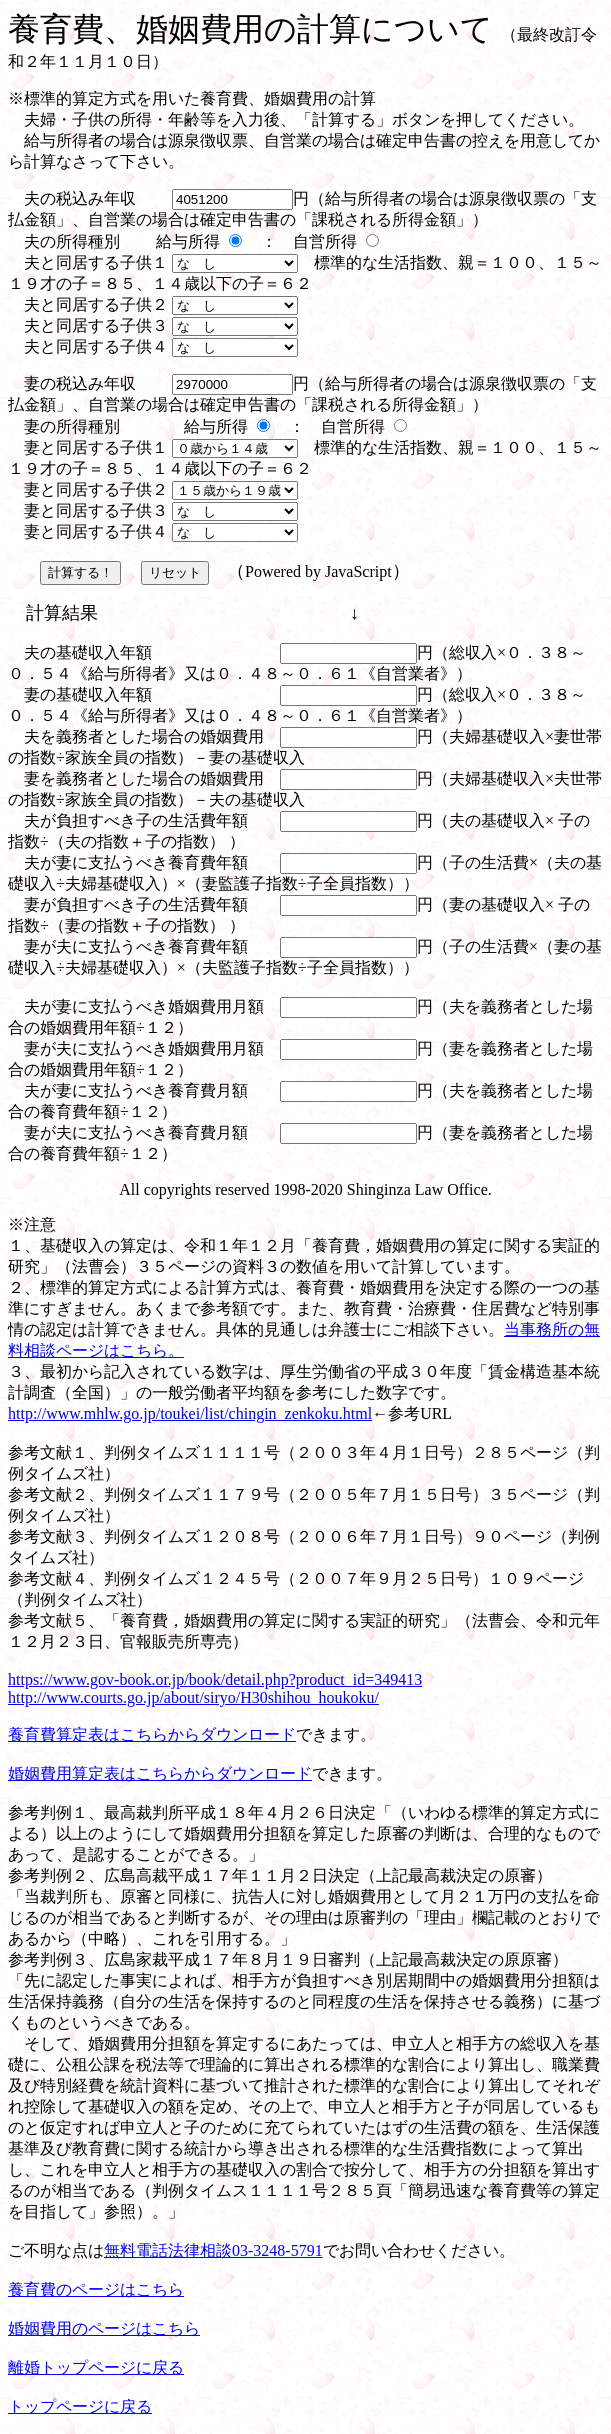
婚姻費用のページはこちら (104, 2328)
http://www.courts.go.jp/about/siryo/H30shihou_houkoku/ (193, 1697)
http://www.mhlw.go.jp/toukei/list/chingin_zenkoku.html (190, 1413)
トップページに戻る (80, 2406)
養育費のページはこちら (96, 2289)
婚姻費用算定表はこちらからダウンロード (160, 1773)
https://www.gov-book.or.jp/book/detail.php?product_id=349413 (215, 1679)
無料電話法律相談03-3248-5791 (213, 2250)
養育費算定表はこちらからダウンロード (152, 1734)
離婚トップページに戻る (96, 2367)
